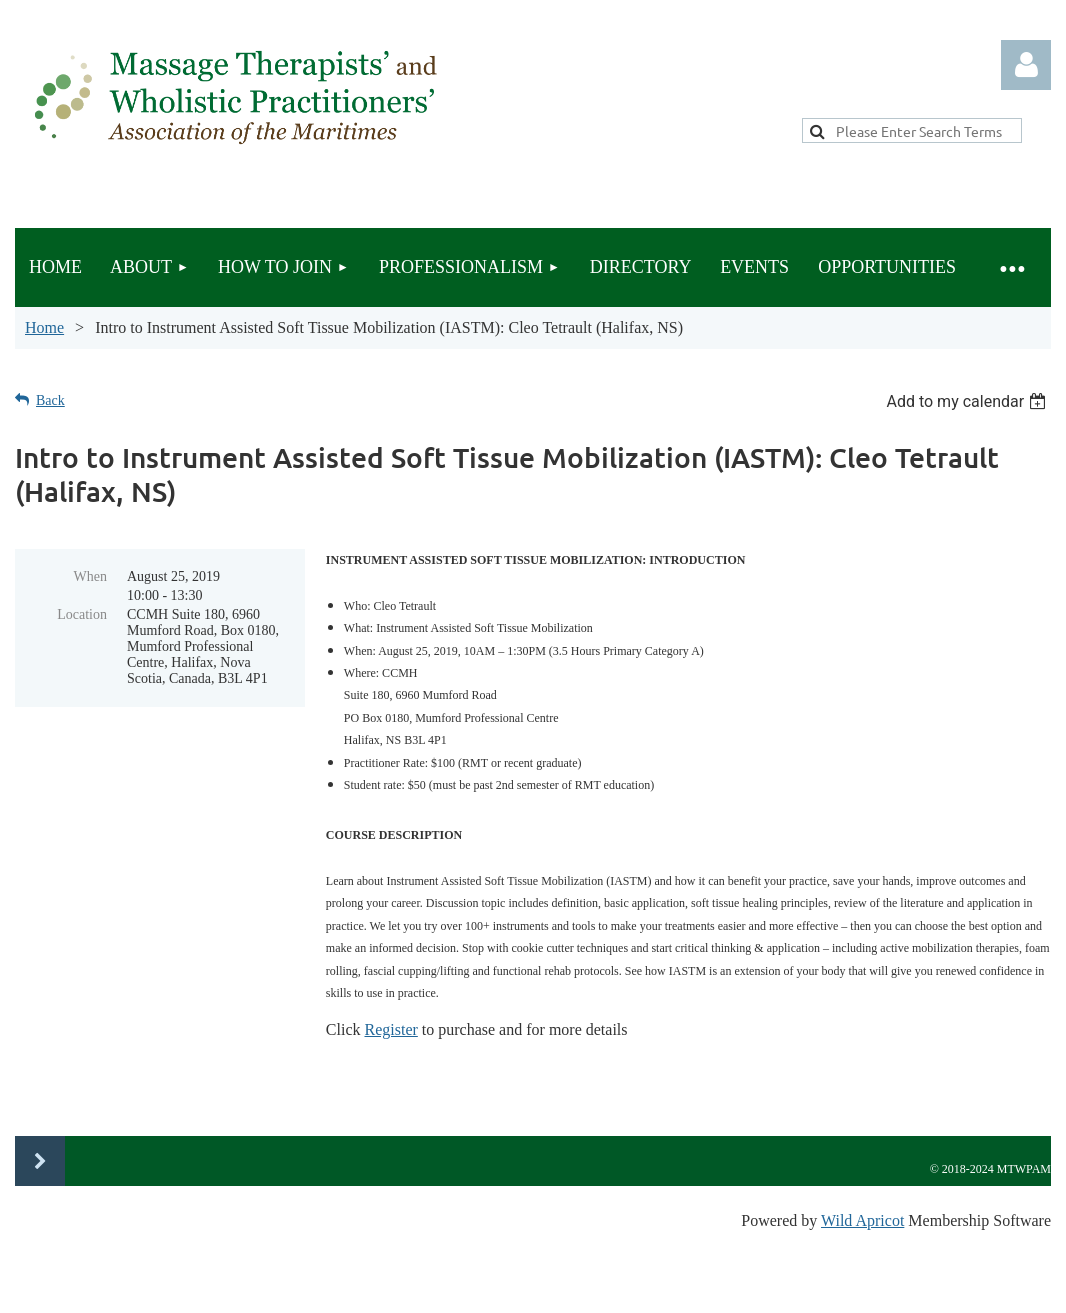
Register (390, 1029)
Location (82, 614)
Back (50, 400)
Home (44, 327)
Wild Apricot (862, 1220)
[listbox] (968, 401)
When (90, 576)
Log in (1026, 65)
